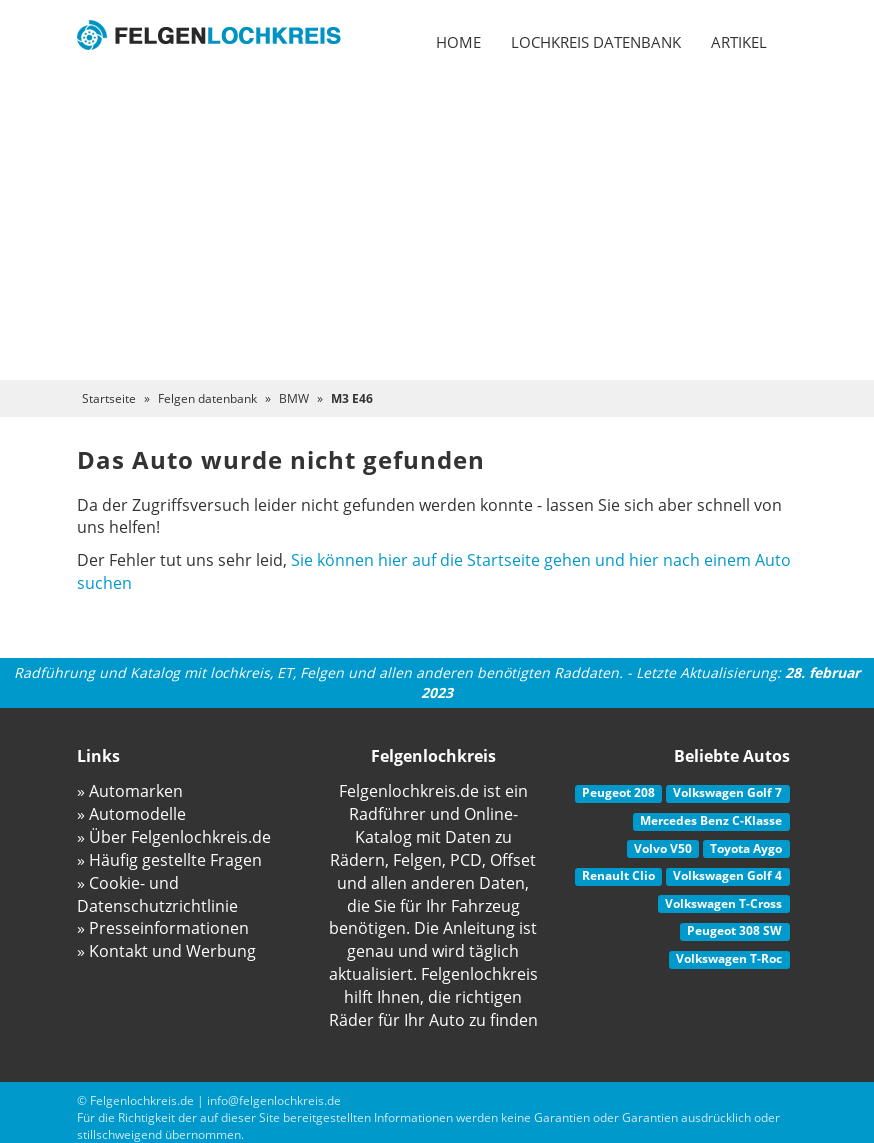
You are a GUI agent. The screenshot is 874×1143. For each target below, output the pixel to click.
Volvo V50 (663, 848)
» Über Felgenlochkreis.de (174, 837)
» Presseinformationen (163, 928)
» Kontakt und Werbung (166, 951)
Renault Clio (618, 875)
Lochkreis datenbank (596, 42)
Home (458, 42)
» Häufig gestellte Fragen (169, 860)
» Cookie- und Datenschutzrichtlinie (157, 894)
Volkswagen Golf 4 (727, 875)
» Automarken (130, 791)
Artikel (739, 42)
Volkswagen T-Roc (729, 958)
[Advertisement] (437, 230)
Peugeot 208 (618, 792)
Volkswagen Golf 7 (727, 792)
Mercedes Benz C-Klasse (711, 820)
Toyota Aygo (746, 848)
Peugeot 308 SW (734, 930)
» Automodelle (131, 814)
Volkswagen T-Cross (723, 903)
